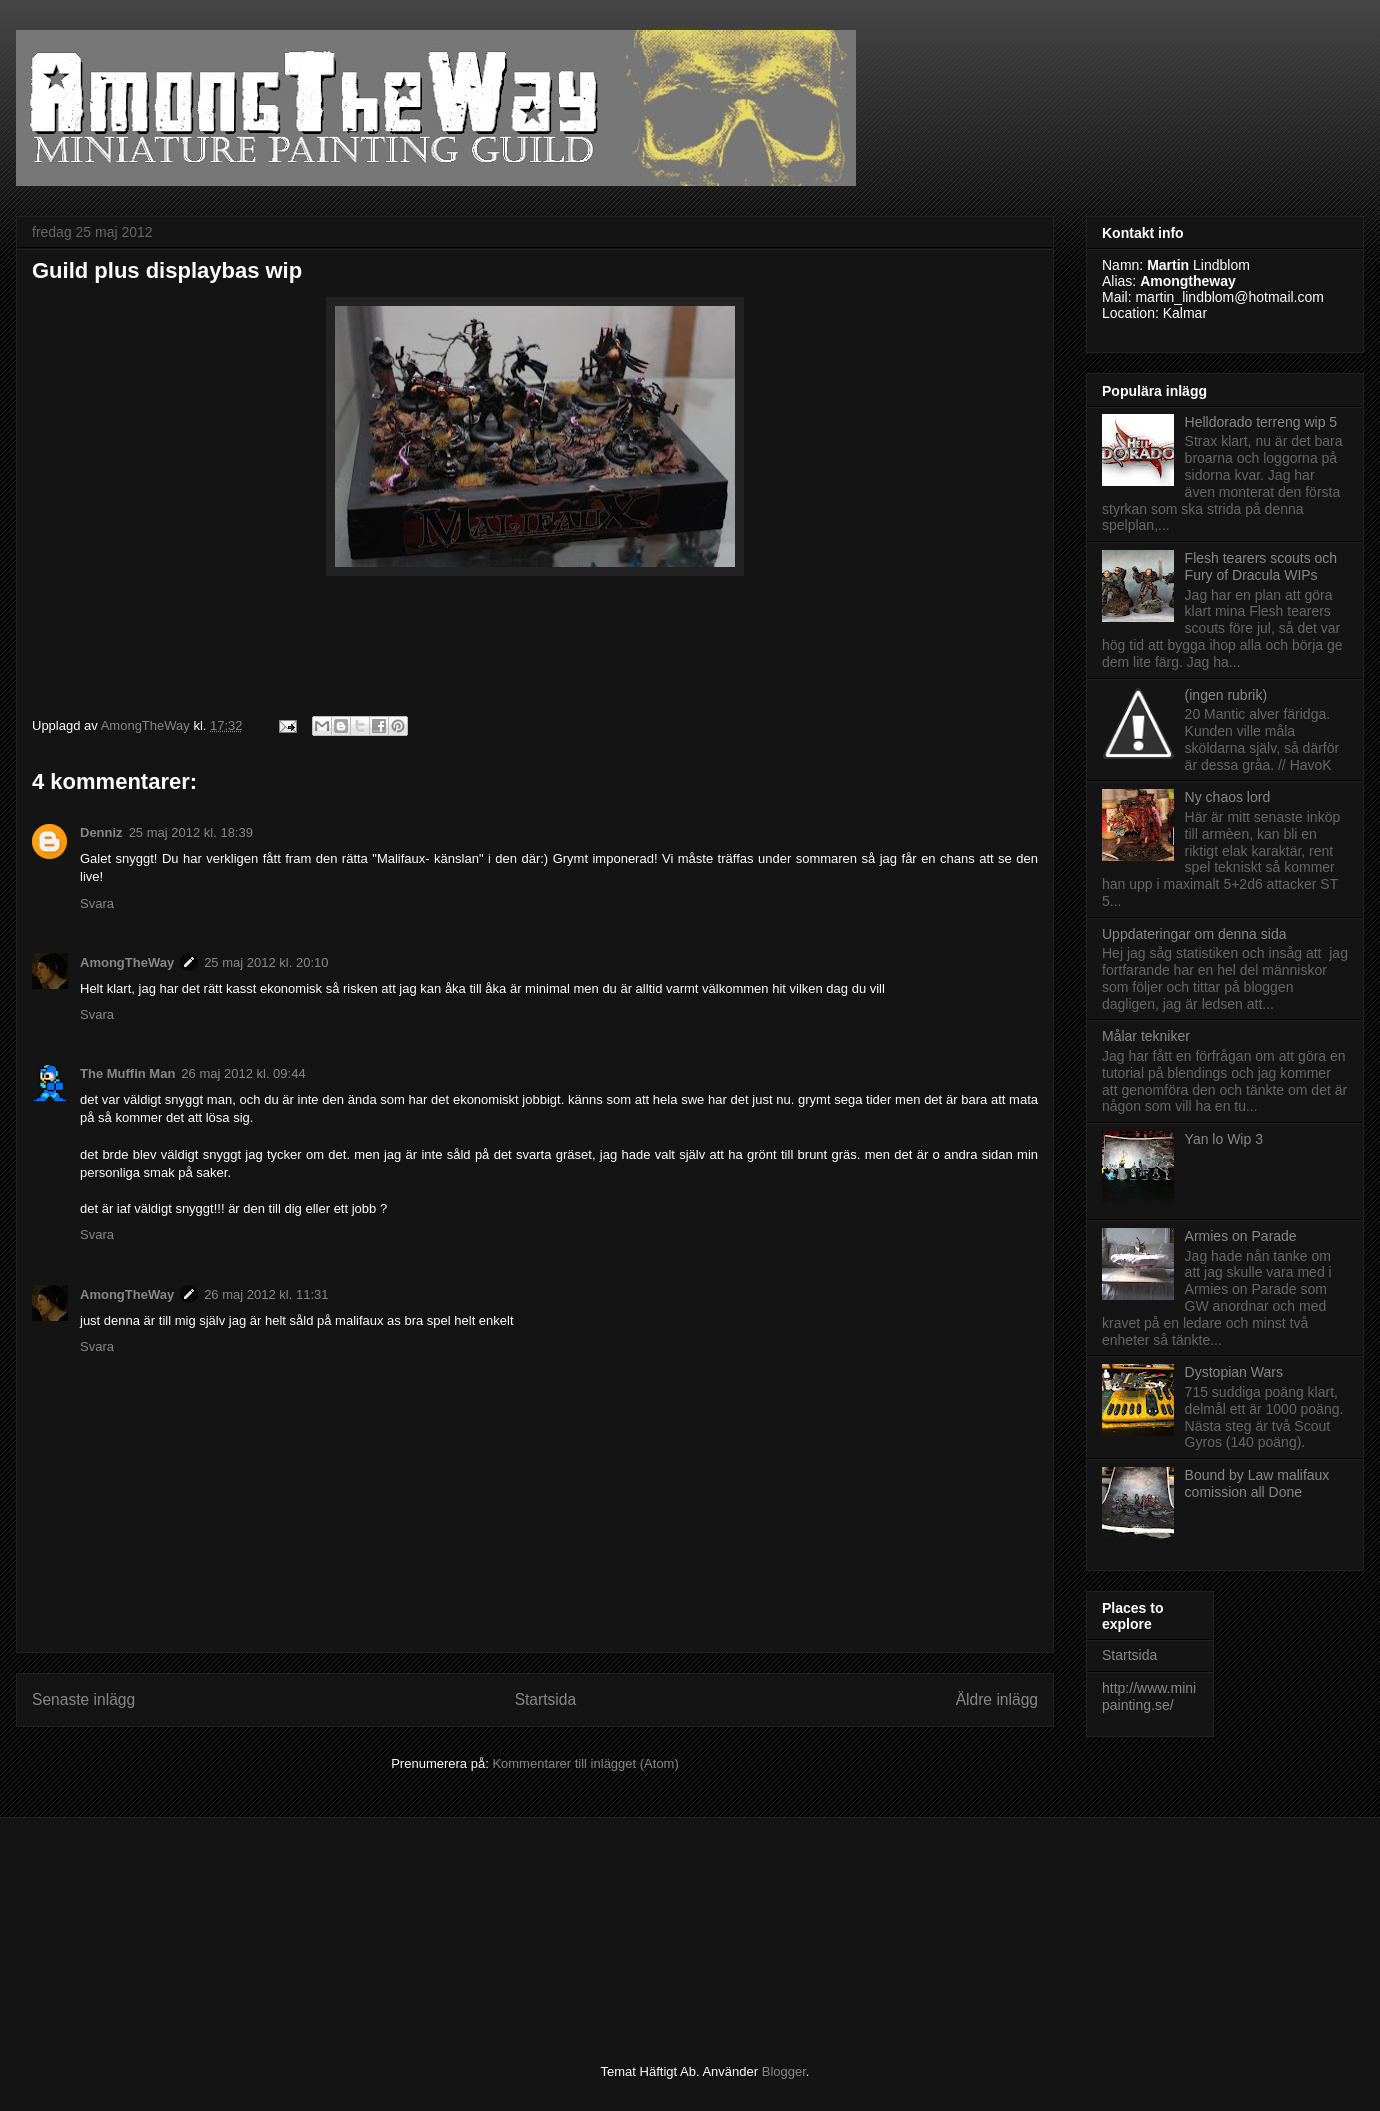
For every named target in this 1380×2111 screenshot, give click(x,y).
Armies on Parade (1241, 1236)
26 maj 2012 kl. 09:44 (243, 1073)
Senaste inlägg (83, 1699)
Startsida (546, 1699)
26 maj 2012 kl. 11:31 (266, 1294)
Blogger (784, 2071)
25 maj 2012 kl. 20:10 (266, 962)
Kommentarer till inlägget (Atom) (585, 1763)
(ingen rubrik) (1226, 695)
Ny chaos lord (1228, 797)
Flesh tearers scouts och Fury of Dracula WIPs (1261, 566)
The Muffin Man (127, 1073)
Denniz (101, 832)
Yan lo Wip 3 (1224, 1139)
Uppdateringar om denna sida (1194, 934)
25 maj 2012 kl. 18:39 (191, 832)
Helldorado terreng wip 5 (1261, 422)
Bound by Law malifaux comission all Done (1257, 1483)
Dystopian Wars (1234, 1372)
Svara (97, 903)
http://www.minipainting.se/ (1149, 1696)
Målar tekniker (1146, 1036)
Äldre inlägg (997, 1699)
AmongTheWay (127, 962)
